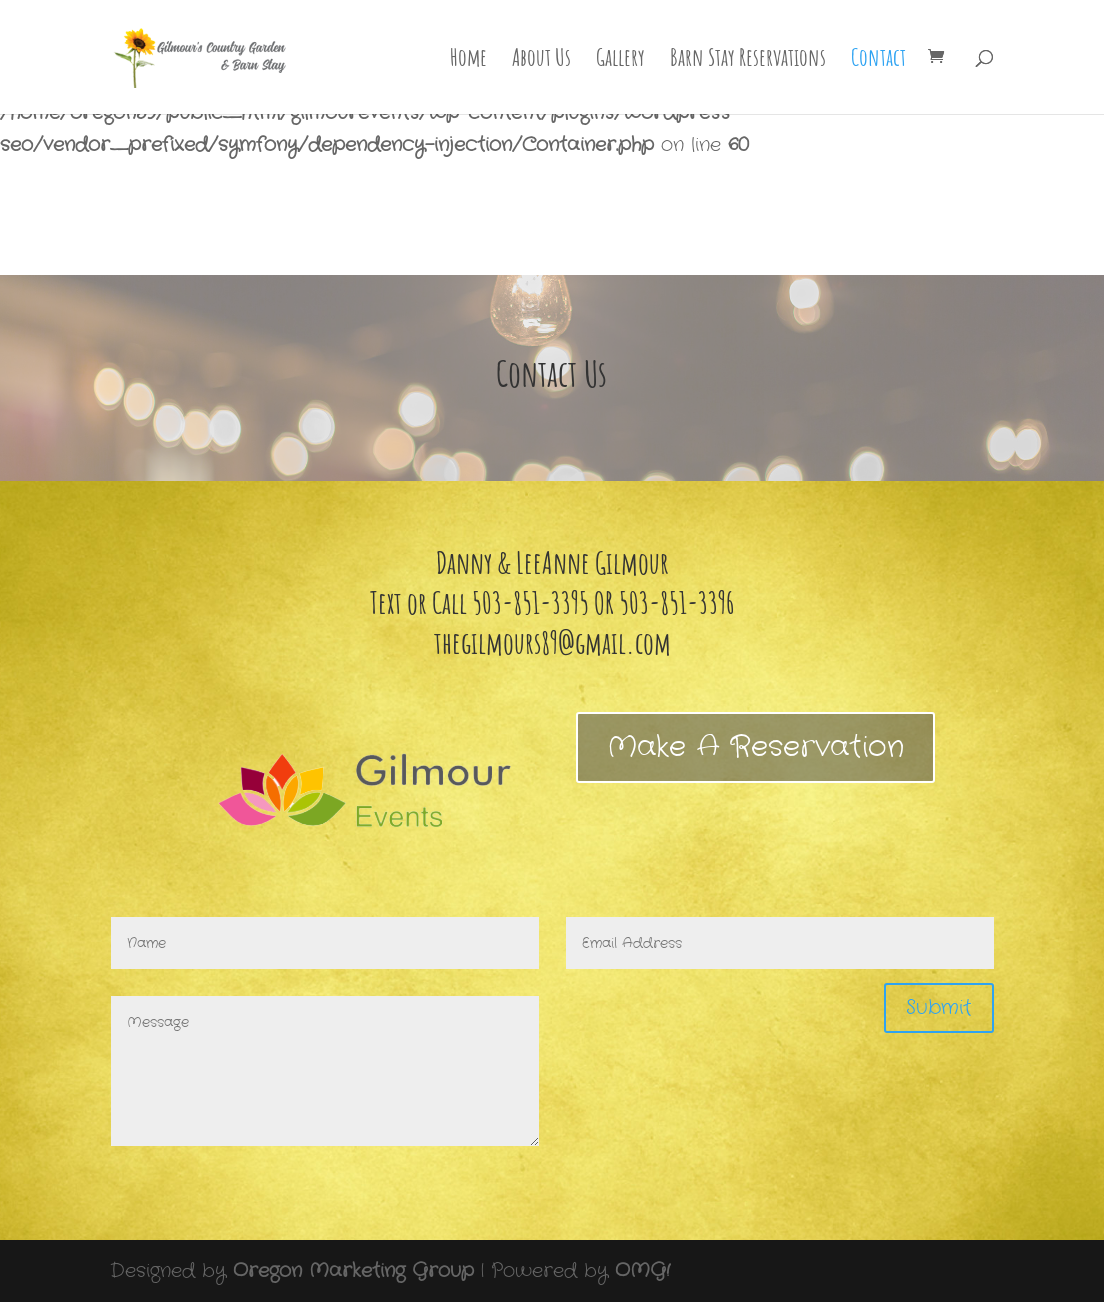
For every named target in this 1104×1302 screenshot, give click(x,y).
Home (468, 61)
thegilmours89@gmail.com (552, 642)
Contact (878, 61)
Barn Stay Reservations (748, 61)
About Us (541, 61)
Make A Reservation (755, 747)
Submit (939, 1007)
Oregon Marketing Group (353, 1271)
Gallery (620, 61)
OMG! (642, 1271)
